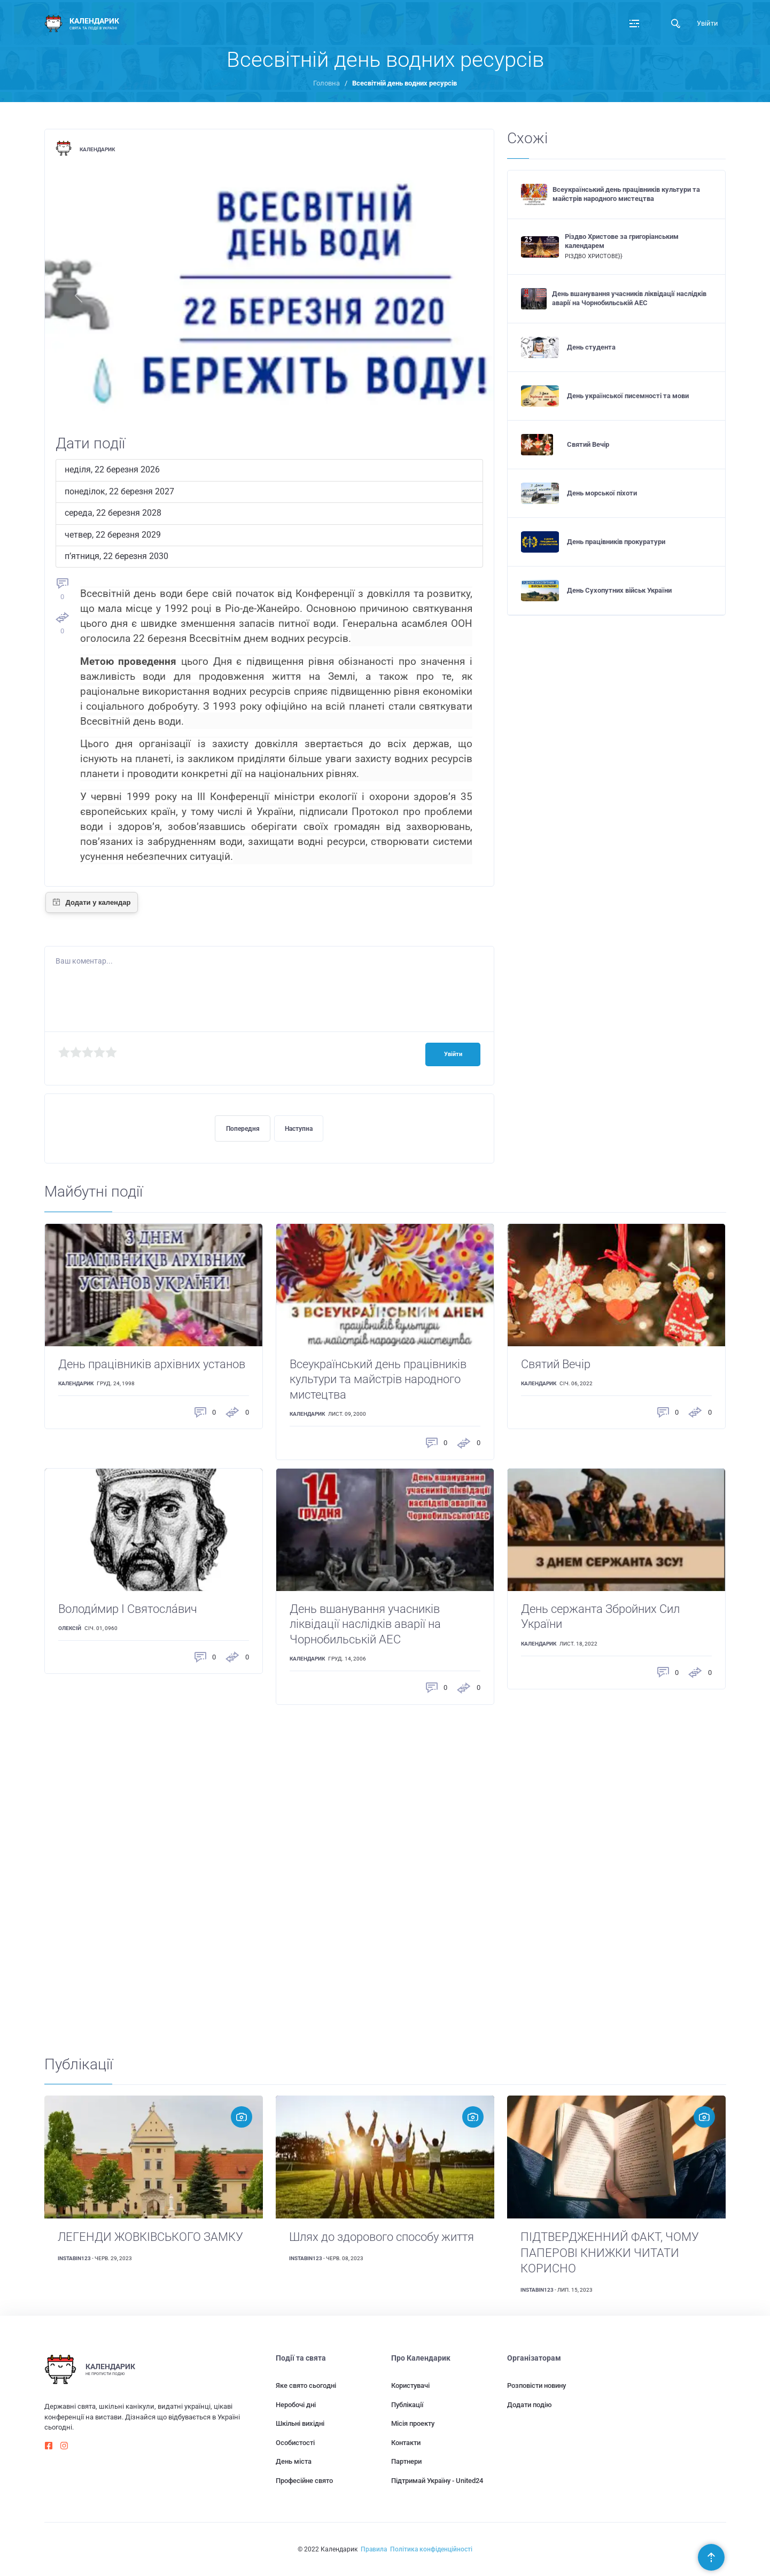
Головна (326, 83)
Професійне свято (304, 2481)
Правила (374, 2549)
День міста (294, 2461)
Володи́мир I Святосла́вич (127, 1609)
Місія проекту (412, 2423)
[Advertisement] (365, 1873)
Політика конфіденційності (431, 2549)
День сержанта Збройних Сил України (600, 1616)
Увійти (707, 23)
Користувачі (410, 2385)
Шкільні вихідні (300, 2423)
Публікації (407, 2405)
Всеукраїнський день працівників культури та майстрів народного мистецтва (626, 194)
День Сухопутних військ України (619, 590)
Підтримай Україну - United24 (437, 2481)
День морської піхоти (602, 493)
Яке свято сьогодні (306, 2385)
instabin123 (74, 2258)
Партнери (406, 2461)
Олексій (69, 1628)
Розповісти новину (536, 2385)
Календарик (97, 149)
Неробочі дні (296, 2405)
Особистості (295, 2443)
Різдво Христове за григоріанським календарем (622, 241)
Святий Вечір (588, 444)
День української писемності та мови (628, 396)
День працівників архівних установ (151, 1364)
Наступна (299, 1128)
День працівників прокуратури (616, 542)
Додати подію (529, 2405)
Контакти (406, 2443)
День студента (591, 347)
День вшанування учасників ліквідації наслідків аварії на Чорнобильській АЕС (629, 298)
